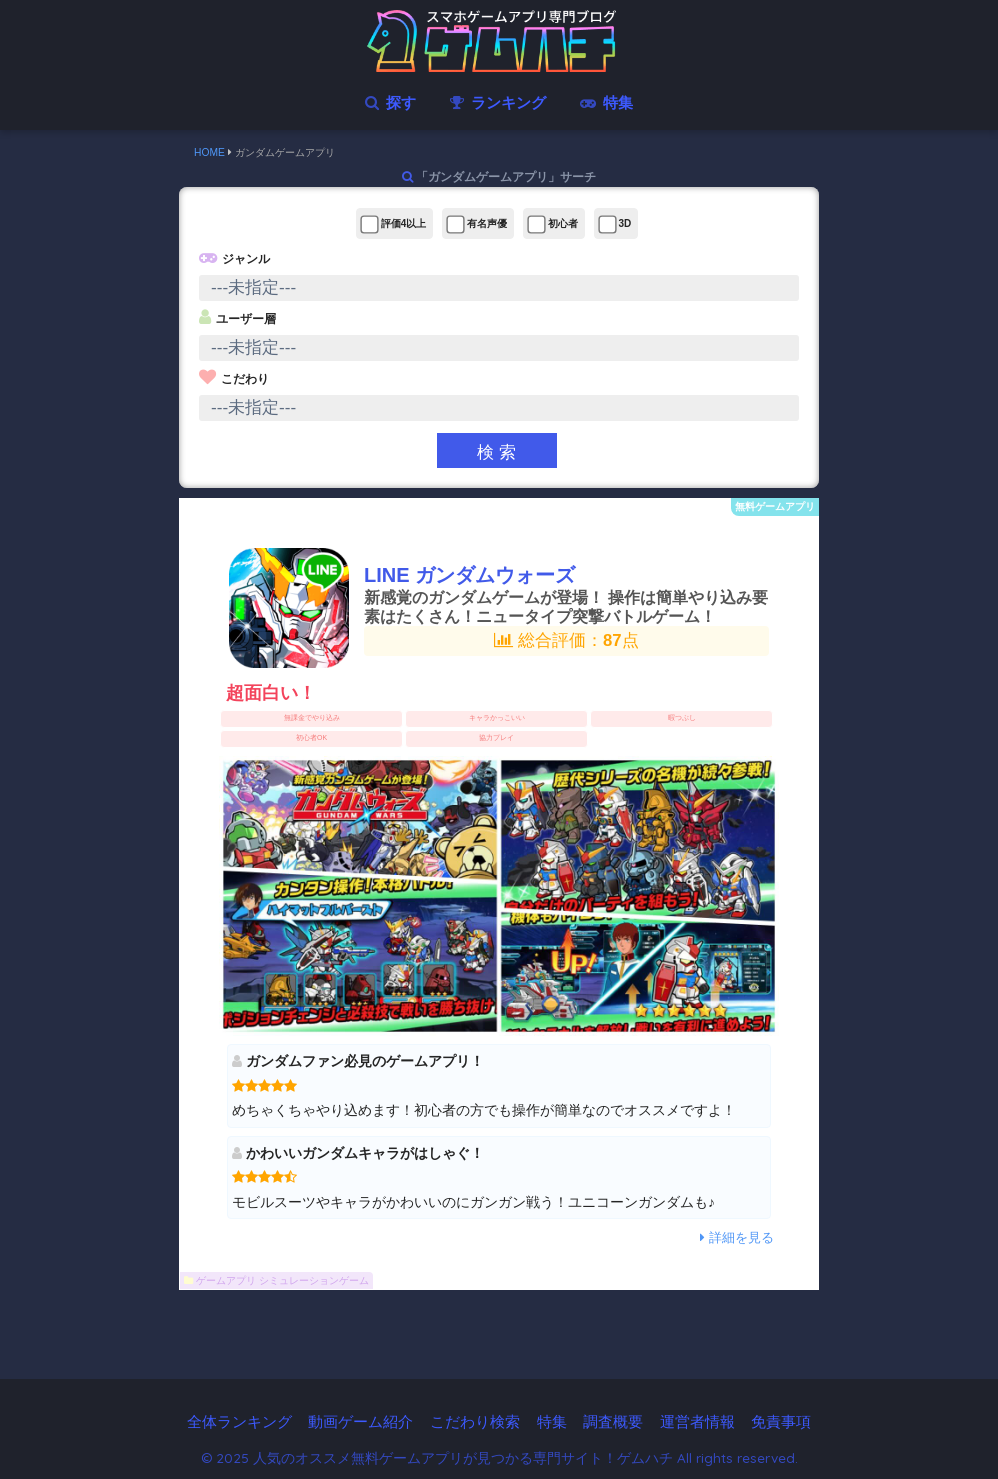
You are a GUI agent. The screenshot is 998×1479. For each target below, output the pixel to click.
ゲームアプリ (226, 1280)
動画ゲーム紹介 (360, 1422)
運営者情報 (697, 1422)
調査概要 (613, 1422)
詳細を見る (737, 1237)
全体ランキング (239, 1422)
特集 (606, 102)
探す (390, 102)
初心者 (552, 224)
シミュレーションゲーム (314, 1280)
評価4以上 (393, 224)
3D (614, 224)
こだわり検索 (475, 1422)
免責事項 (781, 1422)
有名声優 (476, 224)
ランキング (497, 102)
